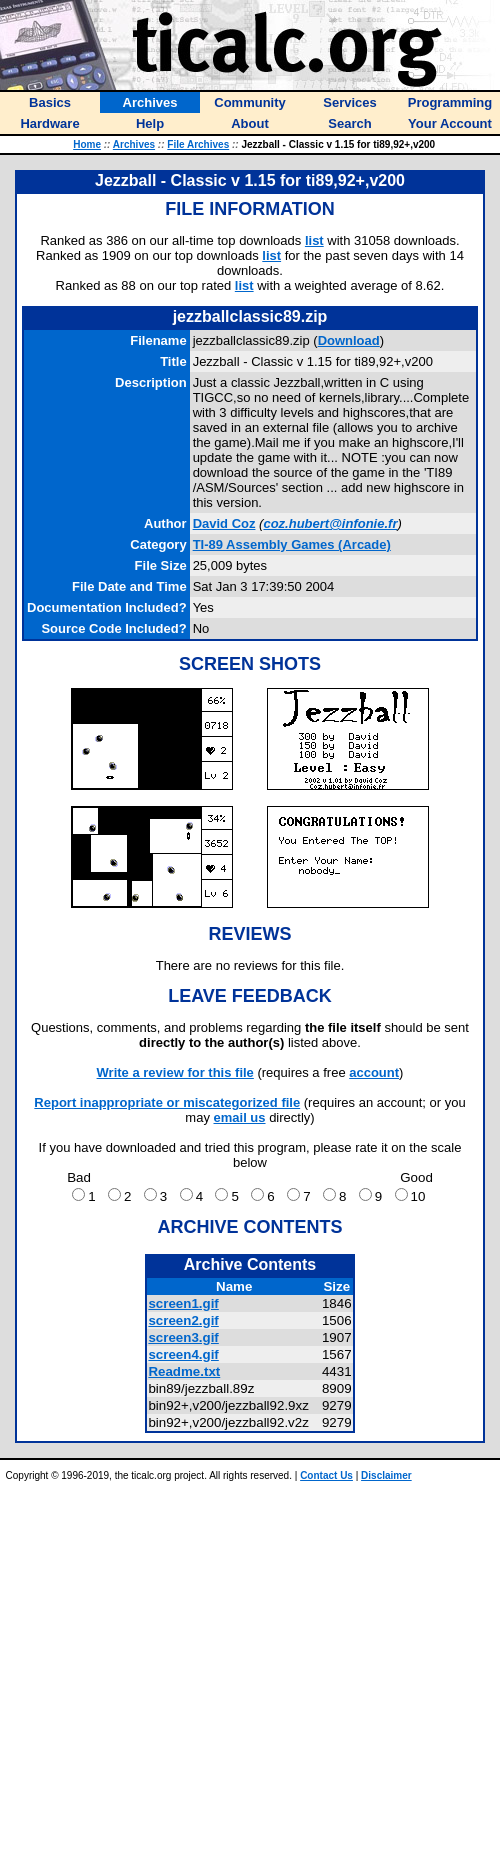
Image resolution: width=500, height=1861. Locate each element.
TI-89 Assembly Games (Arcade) (292, 544)
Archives (134, 144)
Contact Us (326, 1475)
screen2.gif (183, 1320)
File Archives (198, 144)
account (374, 1072)
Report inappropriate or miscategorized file (167, 1102)
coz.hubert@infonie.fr (330, 523)
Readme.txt (184, 1371)
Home (87, 144)
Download (349, 340)
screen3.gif (183, 1337)
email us (240, 1117)
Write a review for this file (175, 1072)
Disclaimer (386, 1475)
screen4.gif (183, 1354)
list (314, 240)
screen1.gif (183, 1303)
